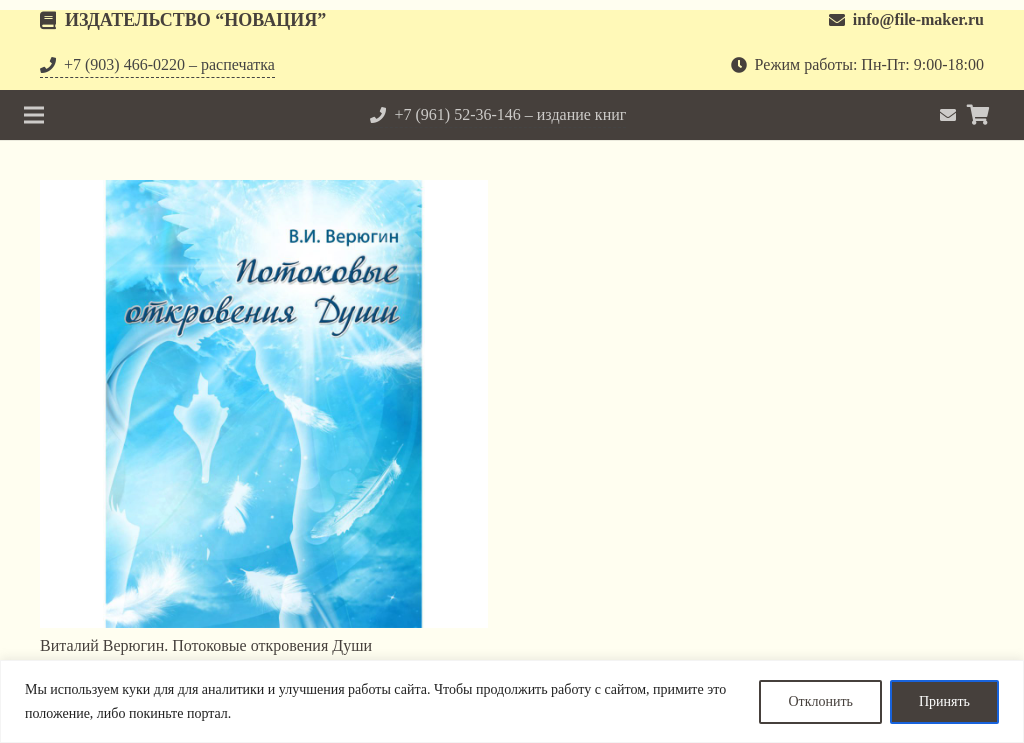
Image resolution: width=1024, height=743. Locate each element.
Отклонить (820, 701)
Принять (944, 701)
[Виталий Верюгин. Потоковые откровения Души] (264, 404)
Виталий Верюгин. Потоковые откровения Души (206, 645)
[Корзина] (978, 115)
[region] (512, 701)
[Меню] (34, 115)
